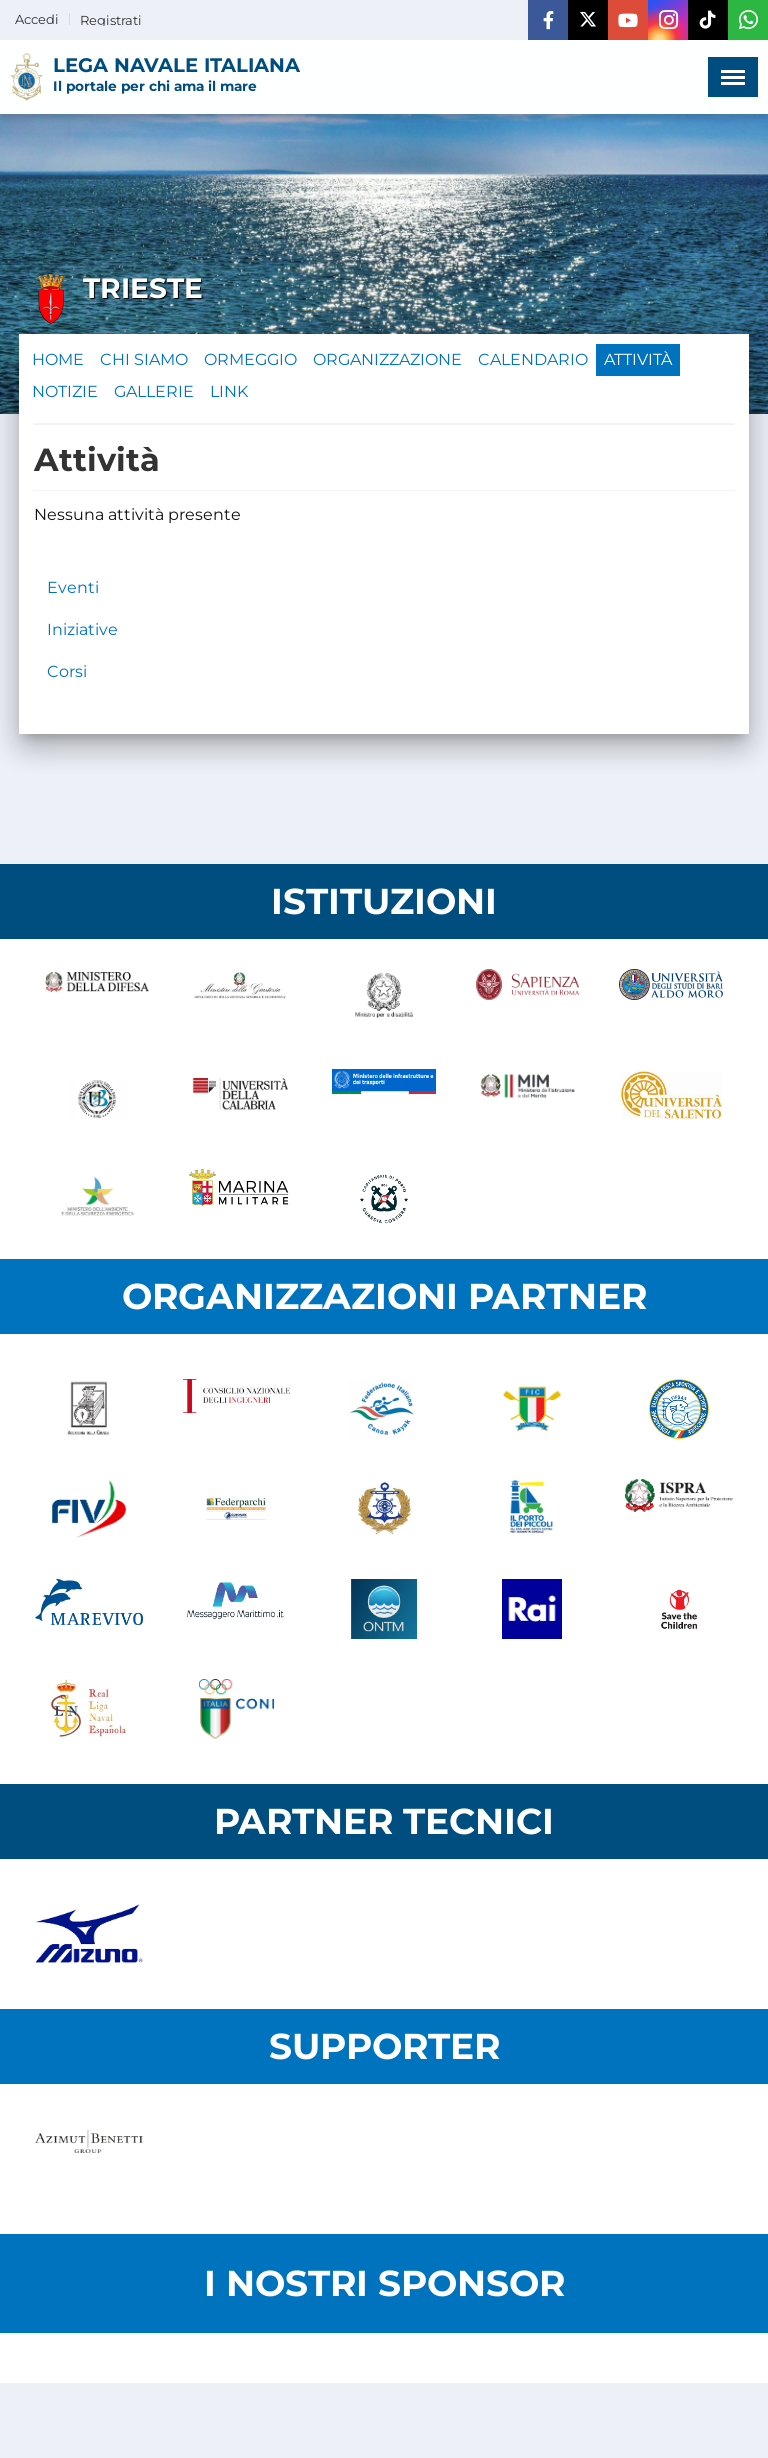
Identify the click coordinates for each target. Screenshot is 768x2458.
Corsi (67, 671)
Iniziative (82, 629)
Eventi (73, 587)
